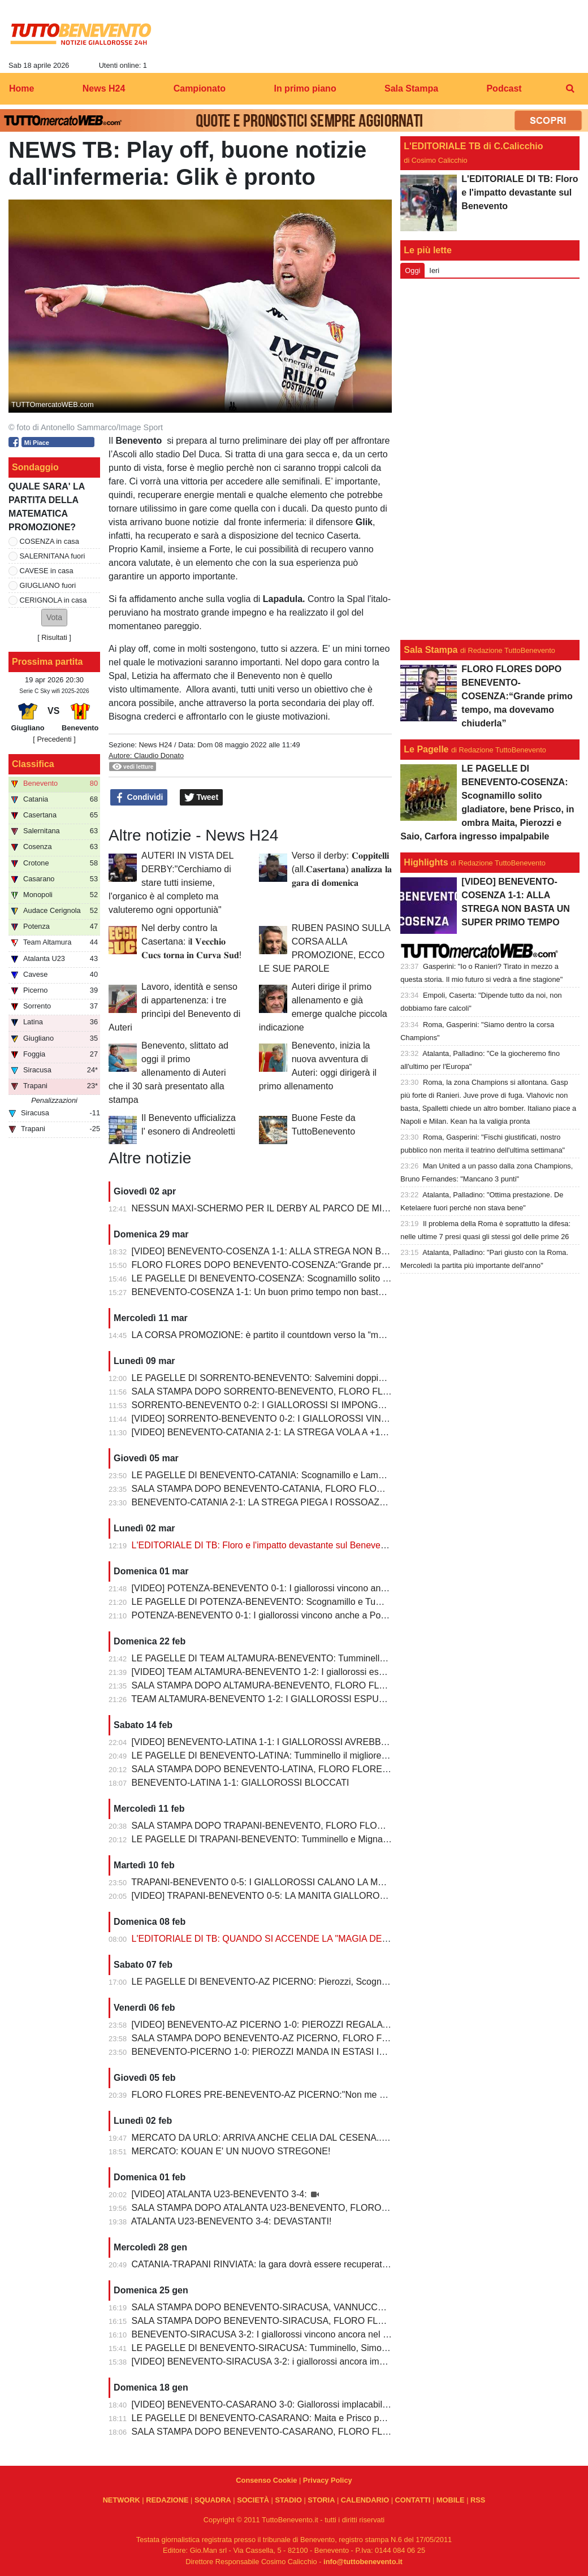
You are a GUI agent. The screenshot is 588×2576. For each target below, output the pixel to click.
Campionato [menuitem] (200, 88)
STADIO (288, 2500)
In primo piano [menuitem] (305, 88)
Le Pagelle (426, 749)
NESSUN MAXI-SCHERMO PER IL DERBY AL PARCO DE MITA (262, 1208)
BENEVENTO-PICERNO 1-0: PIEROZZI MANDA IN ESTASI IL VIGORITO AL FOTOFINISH (316, 2052)
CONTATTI (413, 2500)
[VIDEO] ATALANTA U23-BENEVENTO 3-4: (220, 2194)
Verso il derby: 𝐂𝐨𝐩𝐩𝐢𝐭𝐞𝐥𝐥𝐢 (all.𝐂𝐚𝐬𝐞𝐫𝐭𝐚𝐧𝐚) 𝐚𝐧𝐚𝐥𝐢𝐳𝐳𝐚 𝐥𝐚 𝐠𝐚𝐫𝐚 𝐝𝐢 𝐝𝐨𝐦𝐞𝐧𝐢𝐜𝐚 (342, 869)
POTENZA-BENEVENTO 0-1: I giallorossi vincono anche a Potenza (267, 1615)
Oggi (412, 270)
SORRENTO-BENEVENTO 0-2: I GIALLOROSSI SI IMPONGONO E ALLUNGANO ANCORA (319, 1405)
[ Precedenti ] (54, 739)
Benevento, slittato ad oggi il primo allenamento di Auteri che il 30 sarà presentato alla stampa (168, 1073)
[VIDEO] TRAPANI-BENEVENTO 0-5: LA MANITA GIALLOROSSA (266, 1895)
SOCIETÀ (253, 2500)
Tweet (201, 798)
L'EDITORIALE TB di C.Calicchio (473, 146)
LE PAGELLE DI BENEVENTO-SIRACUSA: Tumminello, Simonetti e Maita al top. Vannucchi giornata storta (347, 2348)
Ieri (434, 270)
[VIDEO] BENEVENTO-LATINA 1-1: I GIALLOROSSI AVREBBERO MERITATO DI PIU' (305, 1742)
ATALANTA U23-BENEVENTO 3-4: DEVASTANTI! (231, 2221)
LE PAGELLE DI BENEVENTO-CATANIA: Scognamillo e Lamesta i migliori (281, 1475)
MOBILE (450, 2500)
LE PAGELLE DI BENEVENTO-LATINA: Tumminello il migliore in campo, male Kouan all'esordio (324, 1755)
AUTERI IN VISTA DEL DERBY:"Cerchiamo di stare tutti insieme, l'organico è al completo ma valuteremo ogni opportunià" (171, 883)
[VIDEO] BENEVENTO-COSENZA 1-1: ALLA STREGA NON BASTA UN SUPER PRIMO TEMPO (326, 1251)
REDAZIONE (167, 2500)
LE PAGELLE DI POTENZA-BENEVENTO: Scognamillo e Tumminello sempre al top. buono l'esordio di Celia (350, 1602)
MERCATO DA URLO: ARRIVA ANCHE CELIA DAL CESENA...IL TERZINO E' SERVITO (309, 2137)
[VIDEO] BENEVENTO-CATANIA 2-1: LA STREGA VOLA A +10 (259, 1432)
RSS (477, 2500)
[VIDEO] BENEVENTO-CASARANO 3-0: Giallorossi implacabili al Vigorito (279, 2404)
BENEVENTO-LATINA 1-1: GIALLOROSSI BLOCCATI (240, 1782)
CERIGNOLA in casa (53, 600)
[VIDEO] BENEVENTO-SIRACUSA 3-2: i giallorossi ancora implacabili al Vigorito (293, 2361)
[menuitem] (570, 88)
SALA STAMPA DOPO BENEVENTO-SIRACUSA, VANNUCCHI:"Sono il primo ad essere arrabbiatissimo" (343, 2307)
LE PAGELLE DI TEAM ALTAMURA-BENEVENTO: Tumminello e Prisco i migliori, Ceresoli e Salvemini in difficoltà (360, 1658)
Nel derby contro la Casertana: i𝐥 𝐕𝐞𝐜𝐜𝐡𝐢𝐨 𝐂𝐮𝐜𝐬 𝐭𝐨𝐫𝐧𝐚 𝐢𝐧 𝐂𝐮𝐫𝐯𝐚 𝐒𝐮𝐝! (191, 941)
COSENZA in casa (49, 541)
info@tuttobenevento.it (363, 2561)
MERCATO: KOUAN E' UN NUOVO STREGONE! (231, 2151)
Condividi (139, 798)
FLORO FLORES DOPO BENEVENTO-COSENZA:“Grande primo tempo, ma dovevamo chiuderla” (330, 1265)
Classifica (33, 764)
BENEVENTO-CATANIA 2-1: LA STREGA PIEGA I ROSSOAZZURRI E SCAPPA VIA (301, 1502)
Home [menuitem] (21, 88)
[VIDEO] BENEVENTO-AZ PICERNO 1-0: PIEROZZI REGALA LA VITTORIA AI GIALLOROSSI (322, 2024)
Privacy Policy (327, 2480)
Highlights (426, 862)
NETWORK (121, 2500)
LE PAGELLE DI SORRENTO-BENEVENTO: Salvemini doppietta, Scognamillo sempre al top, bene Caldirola (350, 1378)
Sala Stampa (430, 650)
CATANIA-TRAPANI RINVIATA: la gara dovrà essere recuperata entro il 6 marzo (292, 2264)
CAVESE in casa (47, 570)
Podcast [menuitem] (503, 88)
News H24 (155, 745)
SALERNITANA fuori (52, 556)
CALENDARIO (365, 2500)
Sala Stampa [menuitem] (411, 88)
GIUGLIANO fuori (48, 585)
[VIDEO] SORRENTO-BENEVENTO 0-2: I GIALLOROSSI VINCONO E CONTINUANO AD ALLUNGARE (342, 1418)
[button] (54, 617)
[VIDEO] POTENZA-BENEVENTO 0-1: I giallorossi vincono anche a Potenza (285, 1588)
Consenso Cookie (266, 2480)
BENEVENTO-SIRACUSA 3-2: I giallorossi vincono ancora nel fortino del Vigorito (294, 2334)
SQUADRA (212, 2500)
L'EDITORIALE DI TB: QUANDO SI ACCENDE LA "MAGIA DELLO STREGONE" (294, 1938)
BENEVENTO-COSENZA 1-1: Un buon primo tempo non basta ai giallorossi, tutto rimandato (316, 1292)
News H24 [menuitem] (104, 88)
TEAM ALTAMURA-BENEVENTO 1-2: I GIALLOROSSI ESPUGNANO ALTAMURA (296, 1699)
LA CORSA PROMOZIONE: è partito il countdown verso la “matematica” (276, 1335)
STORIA (321, 2500)
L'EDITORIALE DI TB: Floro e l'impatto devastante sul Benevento (263, 1545)
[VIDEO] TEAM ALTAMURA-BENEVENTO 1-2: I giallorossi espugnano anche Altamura (305, 1672)
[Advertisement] (490, 457)
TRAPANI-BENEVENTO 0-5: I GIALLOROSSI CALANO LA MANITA (267, 1882)
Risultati (54, 637)
